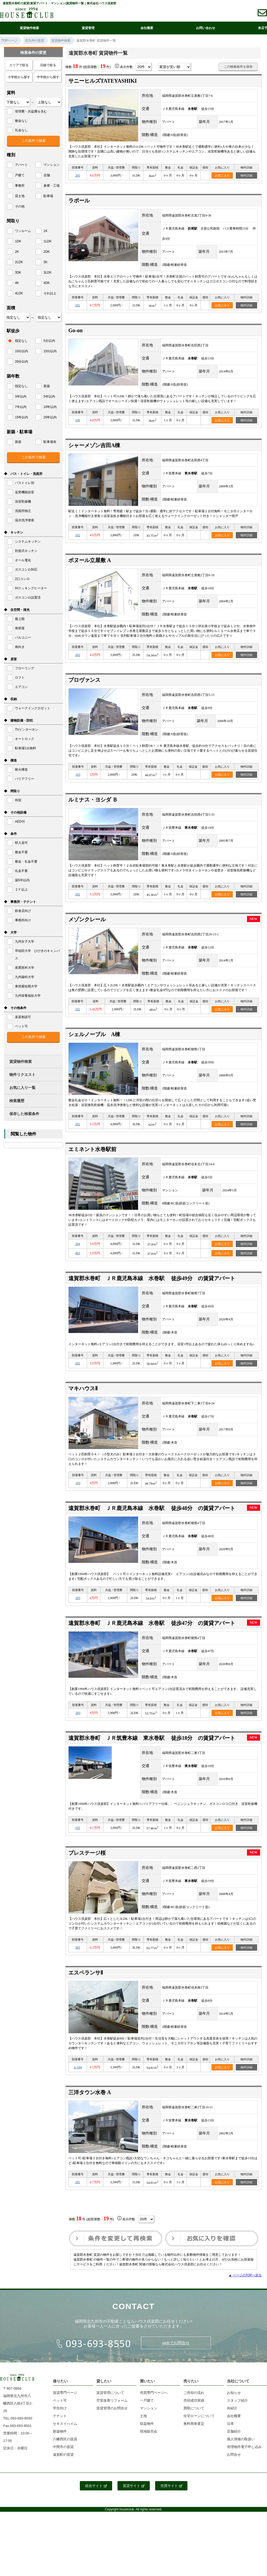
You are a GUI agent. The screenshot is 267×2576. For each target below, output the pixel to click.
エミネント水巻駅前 (92, 1149)
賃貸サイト (133, 2486)
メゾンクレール (87, 919)
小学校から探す (19, 77)
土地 (143, 2416)
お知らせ (234, 2393)
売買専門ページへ (154, 2393)
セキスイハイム (65, 2424)
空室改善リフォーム (112, 2400)
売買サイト (171, 2486)
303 (77, 1947)
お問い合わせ (205, 28)
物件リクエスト (22, 1074)
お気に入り (222, 175)
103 (78, 774)
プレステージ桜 (87, 1853)
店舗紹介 (234, 2431)
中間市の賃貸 (63, 2447)
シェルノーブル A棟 (94, 1034)
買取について (193, 2408)
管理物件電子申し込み (244, 2447)
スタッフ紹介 (237, 2400)
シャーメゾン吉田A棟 (94, 445)
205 (77, 175)
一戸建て (147, 2400)
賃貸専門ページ (65, 2393)
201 (77, 2182)
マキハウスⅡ (83, 1388)
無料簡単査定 (193, 2424)
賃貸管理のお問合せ (112, 2408)
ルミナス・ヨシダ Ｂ (93, 800)
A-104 (77, 2067)
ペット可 (60, 2400)
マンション (148, 2408)
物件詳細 (246, 175)
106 (77, 420)
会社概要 (146, 28)
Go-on (75, 330)
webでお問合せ (176, 2343)
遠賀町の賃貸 (63, 2455)
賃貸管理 (88, 28)
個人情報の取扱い (241, 2439)
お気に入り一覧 (22, 1087)
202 (77, 305)
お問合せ (234, 2455)
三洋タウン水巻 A (89, 2092)
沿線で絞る (48, 65)
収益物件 (147, 2424)
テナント (60, 2416)
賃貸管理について (110, 2393)
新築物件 (60, 2431)
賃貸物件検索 (29, 28)
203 (78, 1598)
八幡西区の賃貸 (65, 2439)
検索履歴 (16, 1101)
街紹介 (232, 2408)
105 (77, 1828)
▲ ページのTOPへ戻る (245, 2275)
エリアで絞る (19, 65)
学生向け (60, 2408)
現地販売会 (148, 2431)
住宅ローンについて (199, 2416)
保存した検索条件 (24, 1114)
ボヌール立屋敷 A (89, 560)
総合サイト (96, 2486)
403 (77, 1253)
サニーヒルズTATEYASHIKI (102, 81)
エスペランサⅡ (85, 1973)
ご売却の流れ (193, 2393)
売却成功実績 (193, 2400)
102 (77, 535)
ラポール (79, 200)
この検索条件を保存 (238, 67)
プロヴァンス (84, 680)
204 (77, 1244)
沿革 (230, 2424)
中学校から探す (48, 77)
